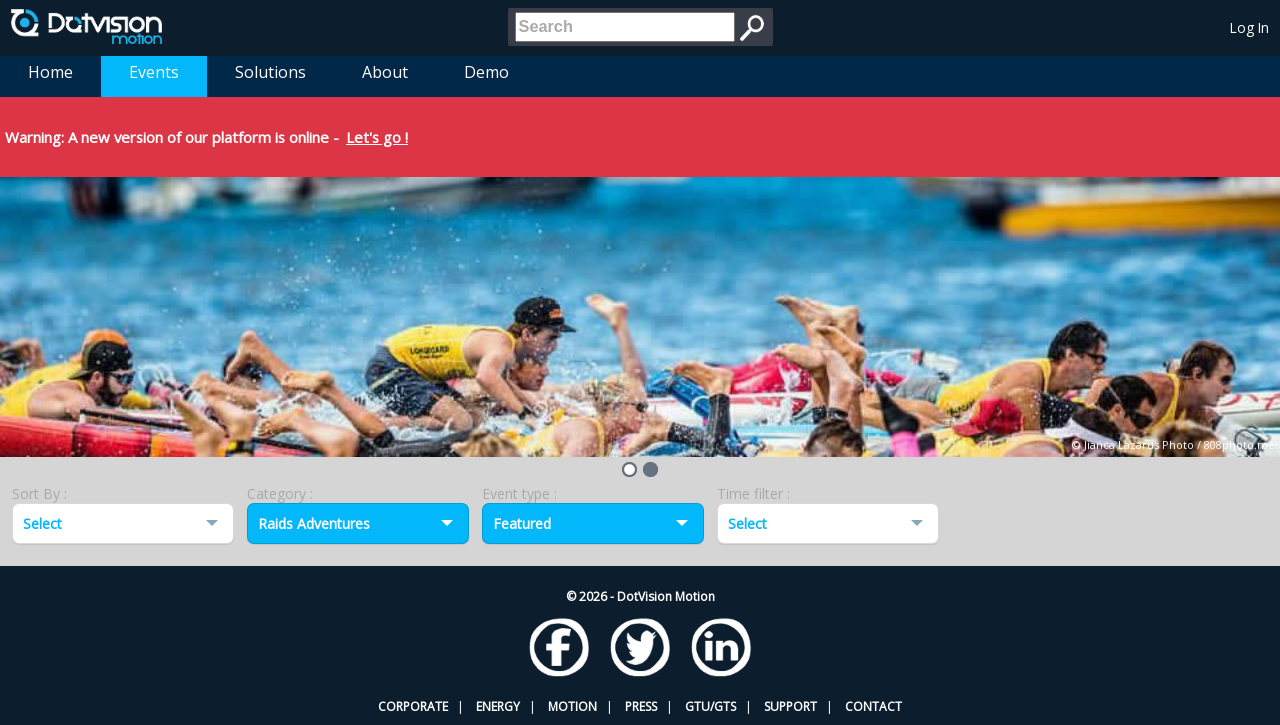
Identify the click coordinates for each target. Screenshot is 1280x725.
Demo (486, 72)
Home (50, 72)
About (385, 72)
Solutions (270, 72)
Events (154, 72)
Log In (1249, 27)
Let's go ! (377, 137)
